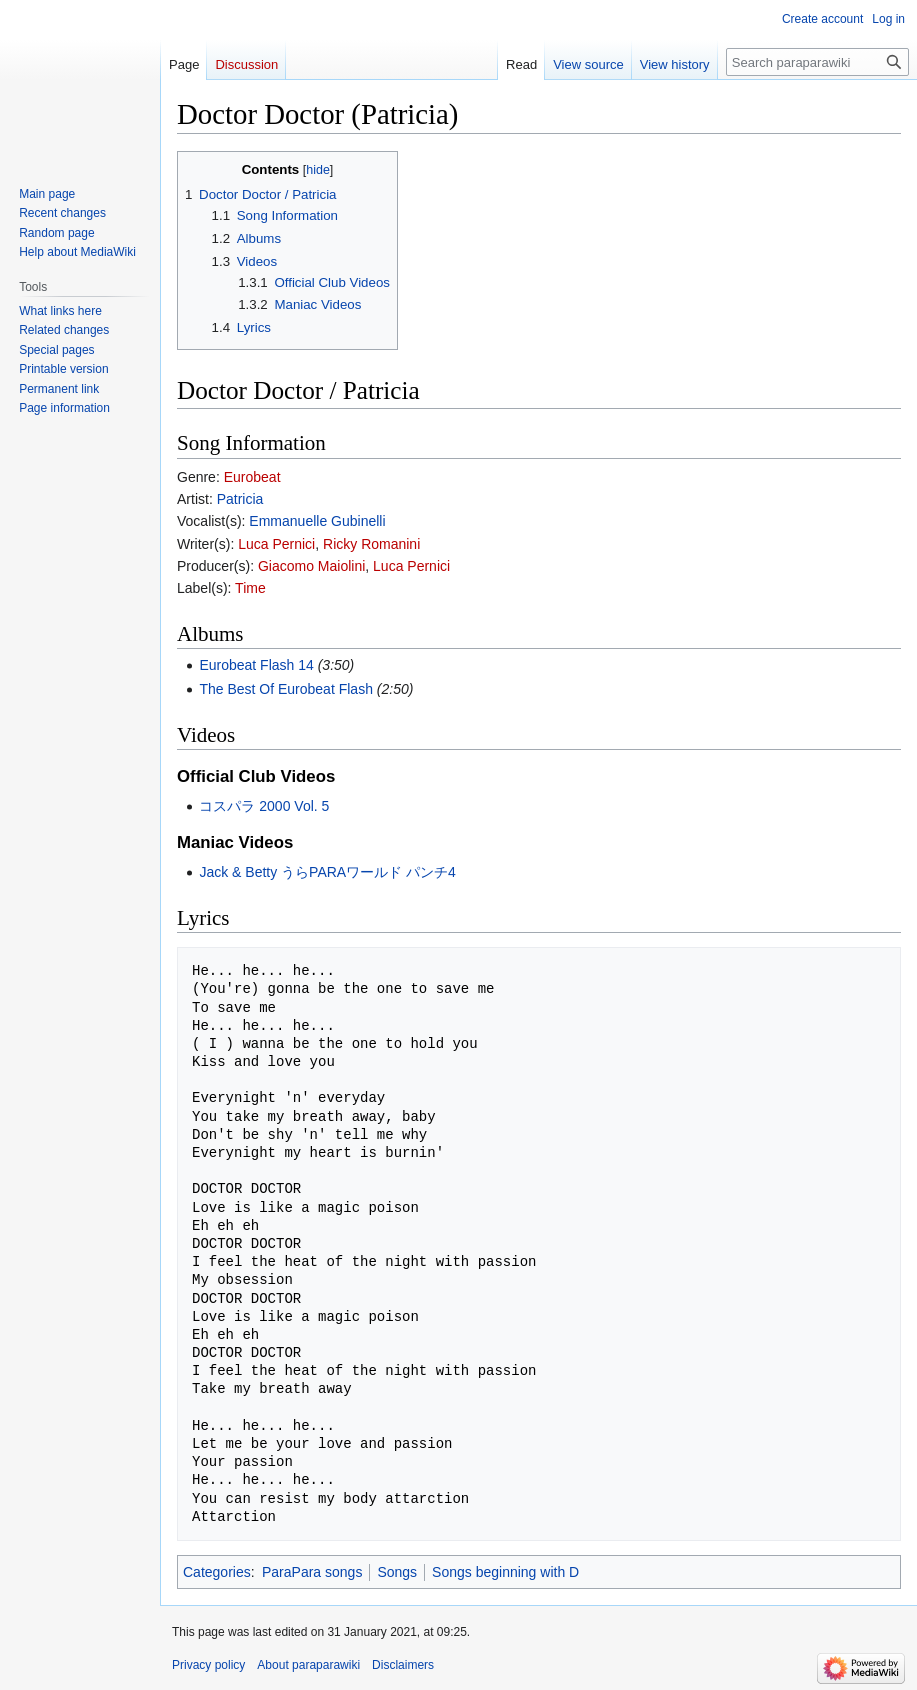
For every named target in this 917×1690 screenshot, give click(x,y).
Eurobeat (252, 477)
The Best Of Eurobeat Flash (286, 689)
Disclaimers (403, 1665)
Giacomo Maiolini (311, 566)
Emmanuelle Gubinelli (317, 521)
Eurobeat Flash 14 (256, 665)
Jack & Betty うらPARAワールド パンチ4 (327, 872)
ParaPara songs (312, 1572)
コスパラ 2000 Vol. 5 (264, 806)
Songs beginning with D (505, 1572)
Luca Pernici (276, 544)
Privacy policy (208, 1665)
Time (250, 588)
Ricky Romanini (371, 544)
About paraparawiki (308, 1665)
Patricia (240, 499)
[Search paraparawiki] (817, 62)
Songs (397, 1572)
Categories (217, 1572)
